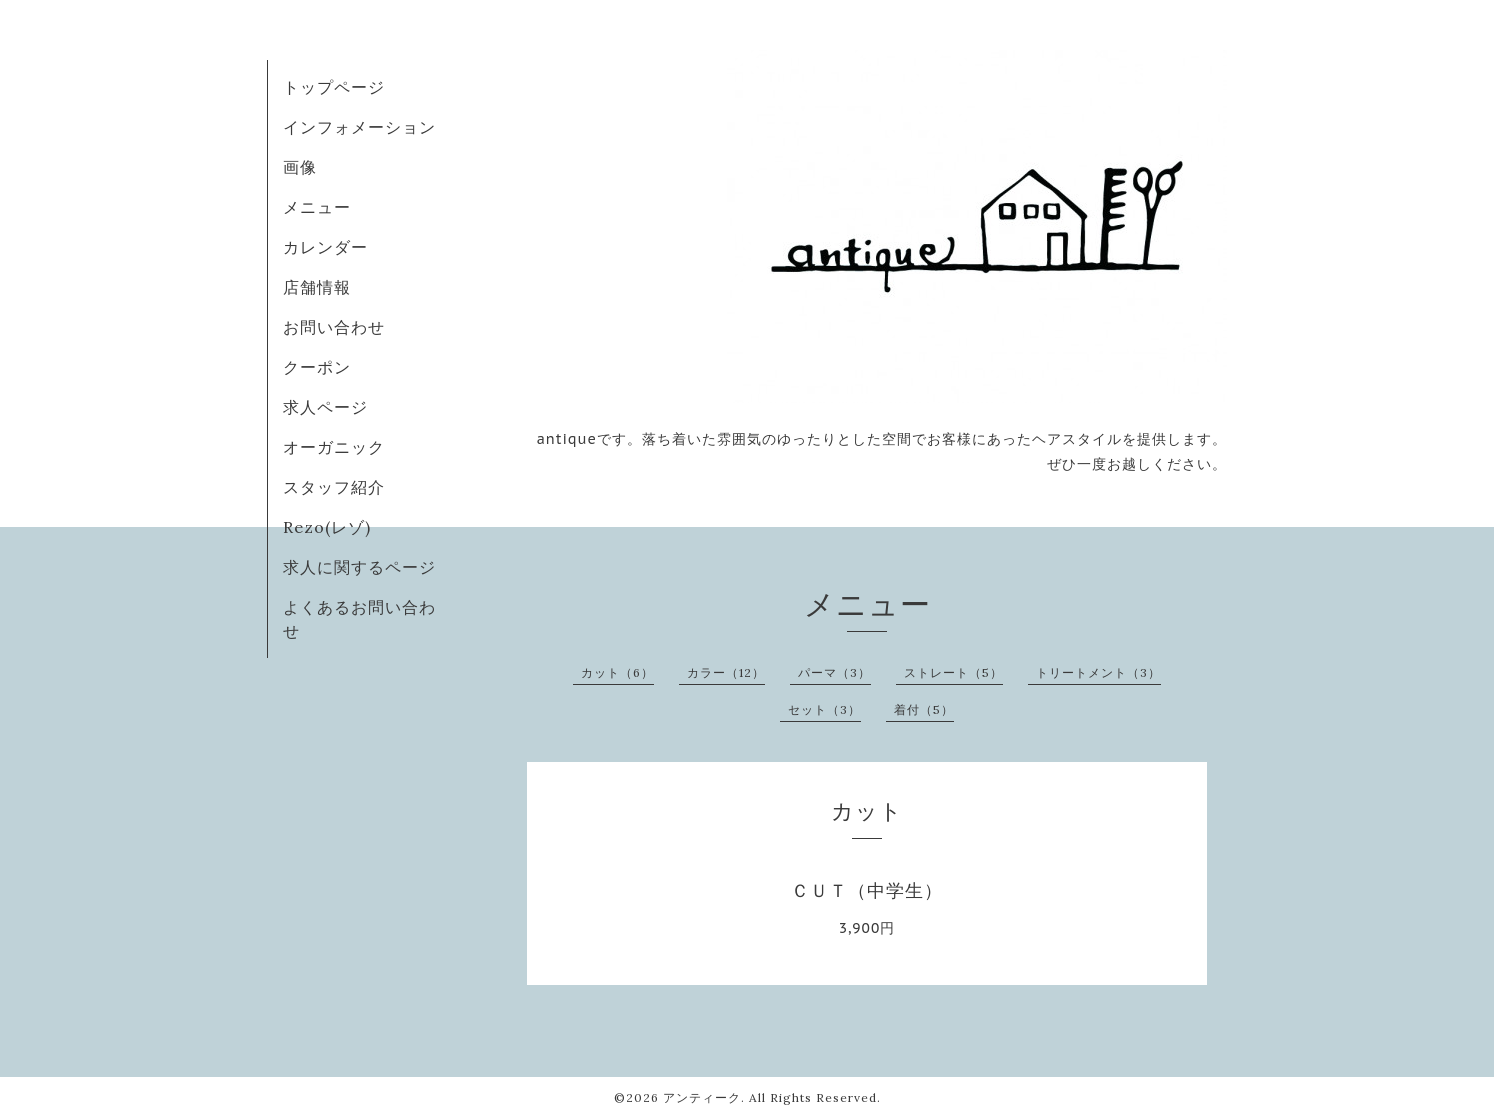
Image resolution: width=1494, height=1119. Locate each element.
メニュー (317, 207)
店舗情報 (317, 287)
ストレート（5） (953, 672)
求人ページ (325, 407)
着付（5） (924, 709)
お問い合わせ (334, 327)
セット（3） (824, 709)
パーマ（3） (834, 672)
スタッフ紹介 (334, 487)
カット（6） (617, 672)
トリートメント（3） (1098, 672)
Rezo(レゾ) (327, 527)
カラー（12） (726, 672)
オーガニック (334, 447)
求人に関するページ (359, 567)
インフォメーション (359, 127)
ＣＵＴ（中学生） (867, 890)
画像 (300, 167)
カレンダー (325, 247)
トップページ (334, 87)
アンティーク (702, 1097)
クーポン (317, 367)
